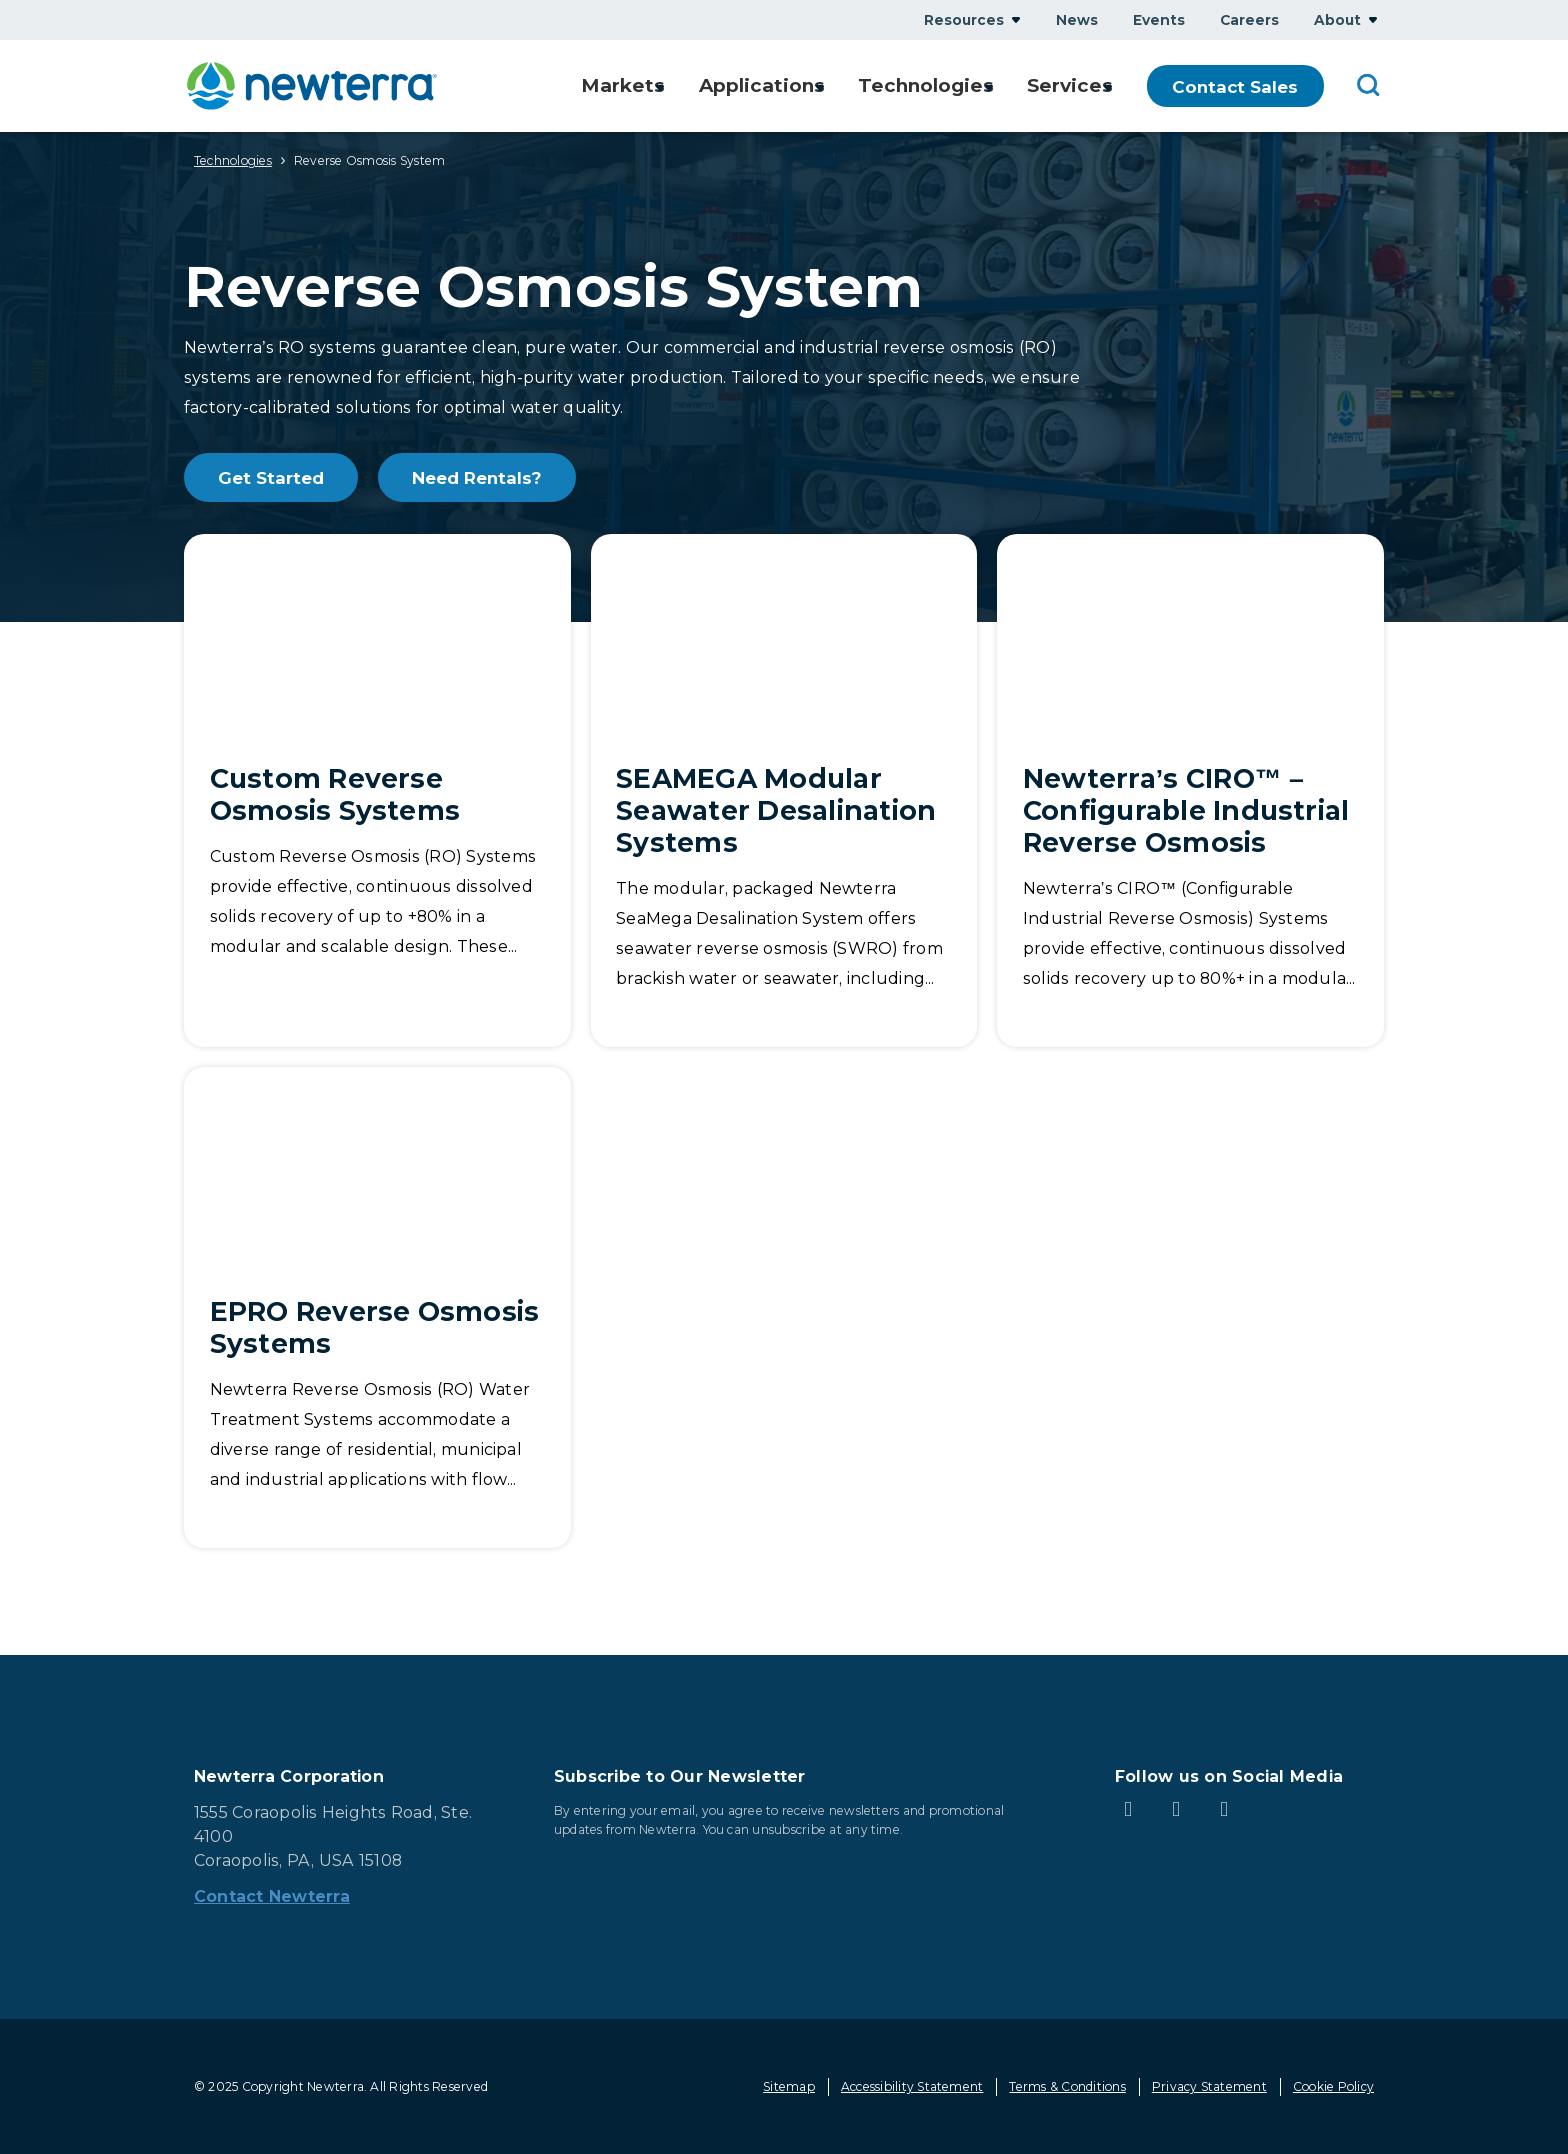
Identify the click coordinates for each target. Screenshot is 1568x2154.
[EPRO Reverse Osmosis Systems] (377, 1307)
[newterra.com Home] (312, 86)
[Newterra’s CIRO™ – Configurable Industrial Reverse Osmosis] (1190, 790)
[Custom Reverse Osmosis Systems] (377, 790)
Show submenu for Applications (823, 86)
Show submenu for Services (1118, 86)
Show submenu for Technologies (993, 86)
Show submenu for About (1373, 19)
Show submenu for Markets (660, 86)
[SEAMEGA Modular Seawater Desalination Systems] (784, 790)
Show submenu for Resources (1016, 19)
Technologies (233, 160)
